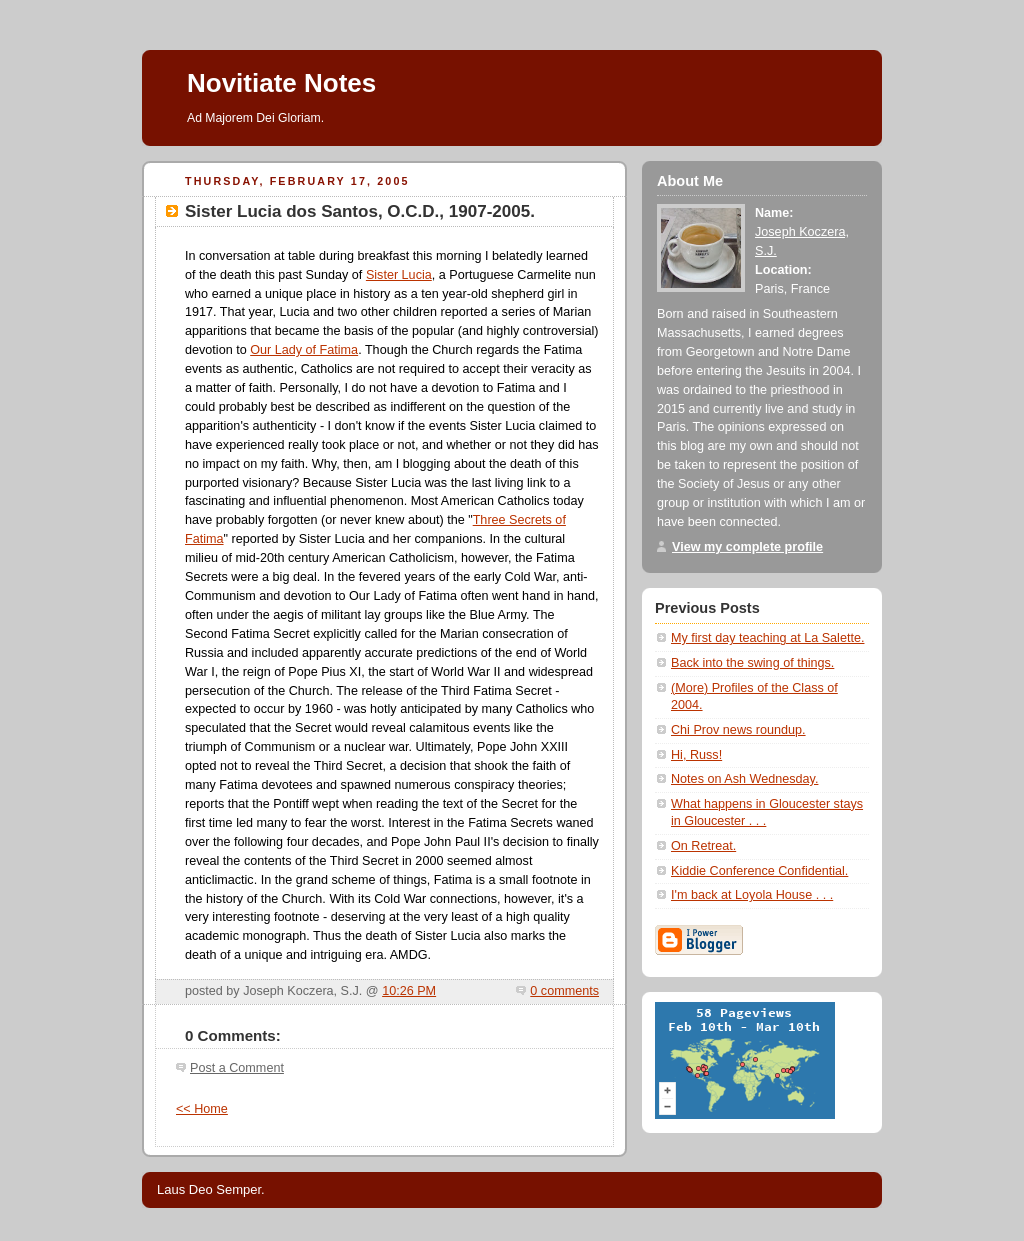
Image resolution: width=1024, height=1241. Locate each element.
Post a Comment (237, 1068)
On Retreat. (703, 846)
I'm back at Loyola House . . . (752, 895)
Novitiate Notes (281, 83)
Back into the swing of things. (752, 663)
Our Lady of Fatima (304, 350)
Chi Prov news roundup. (738, 730)
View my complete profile (747, 547)
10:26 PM (409, 991)
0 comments (564, 991)
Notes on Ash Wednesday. (744, 779)
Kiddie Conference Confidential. (759, 871)
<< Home (202, 1109)
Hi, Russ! (696, 755)
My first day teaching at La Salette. (767, 638)
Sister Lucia (399, 275)
